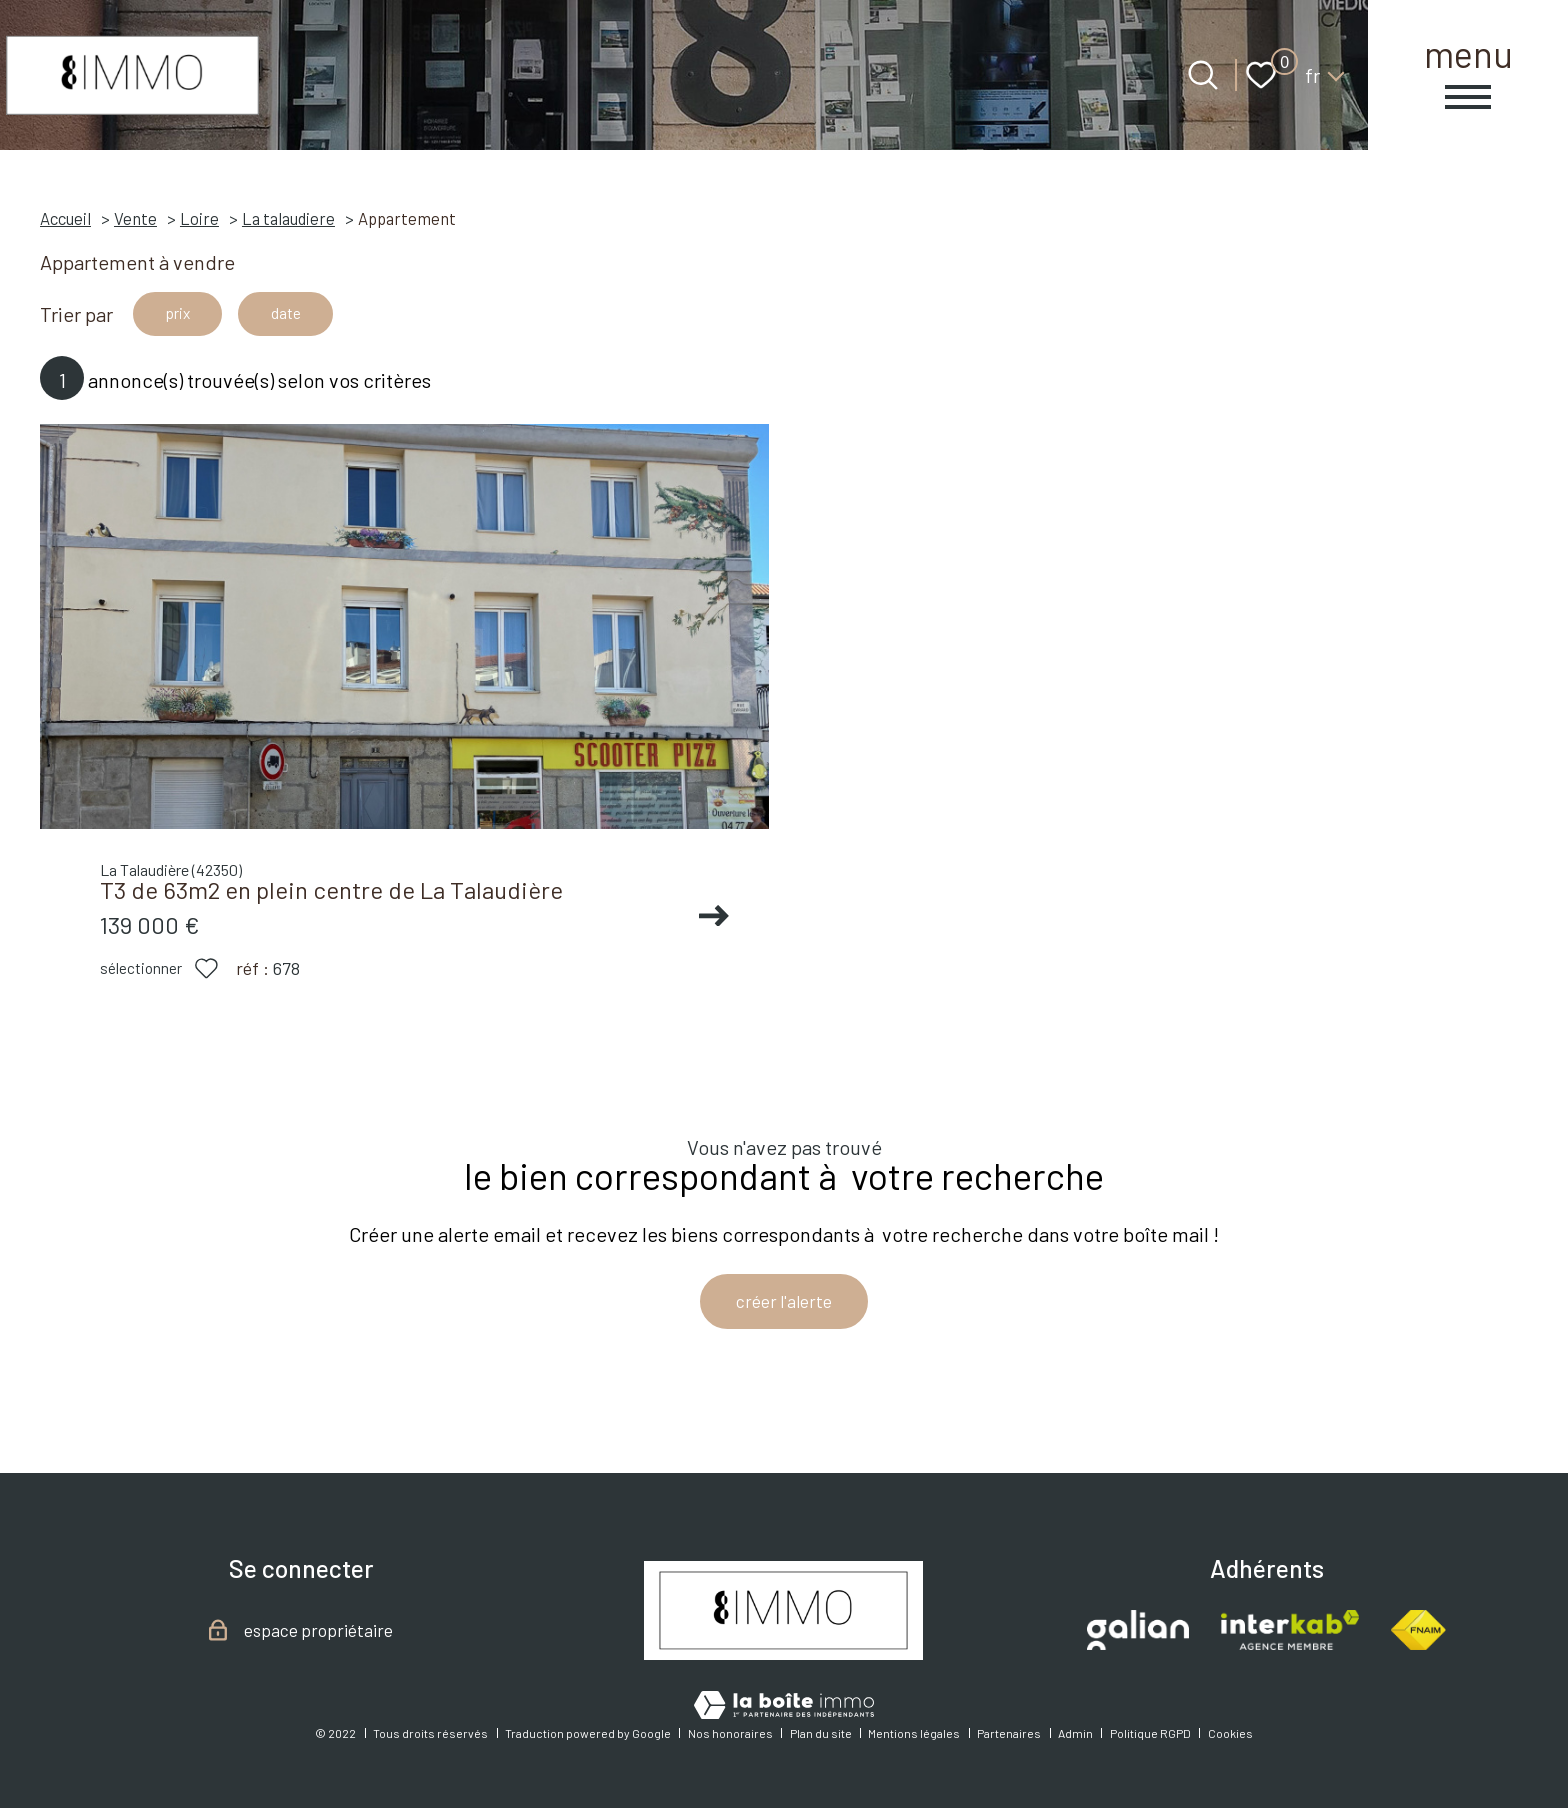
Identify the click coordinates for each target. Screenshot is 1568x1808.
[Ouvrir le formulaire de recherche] (1203, 75)
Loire (199, 218)
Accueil (65, 218)
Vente (135, 218)
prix (186, 317)
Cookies (1230, 1733)
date (312, 317)
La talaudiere (288, 218)
